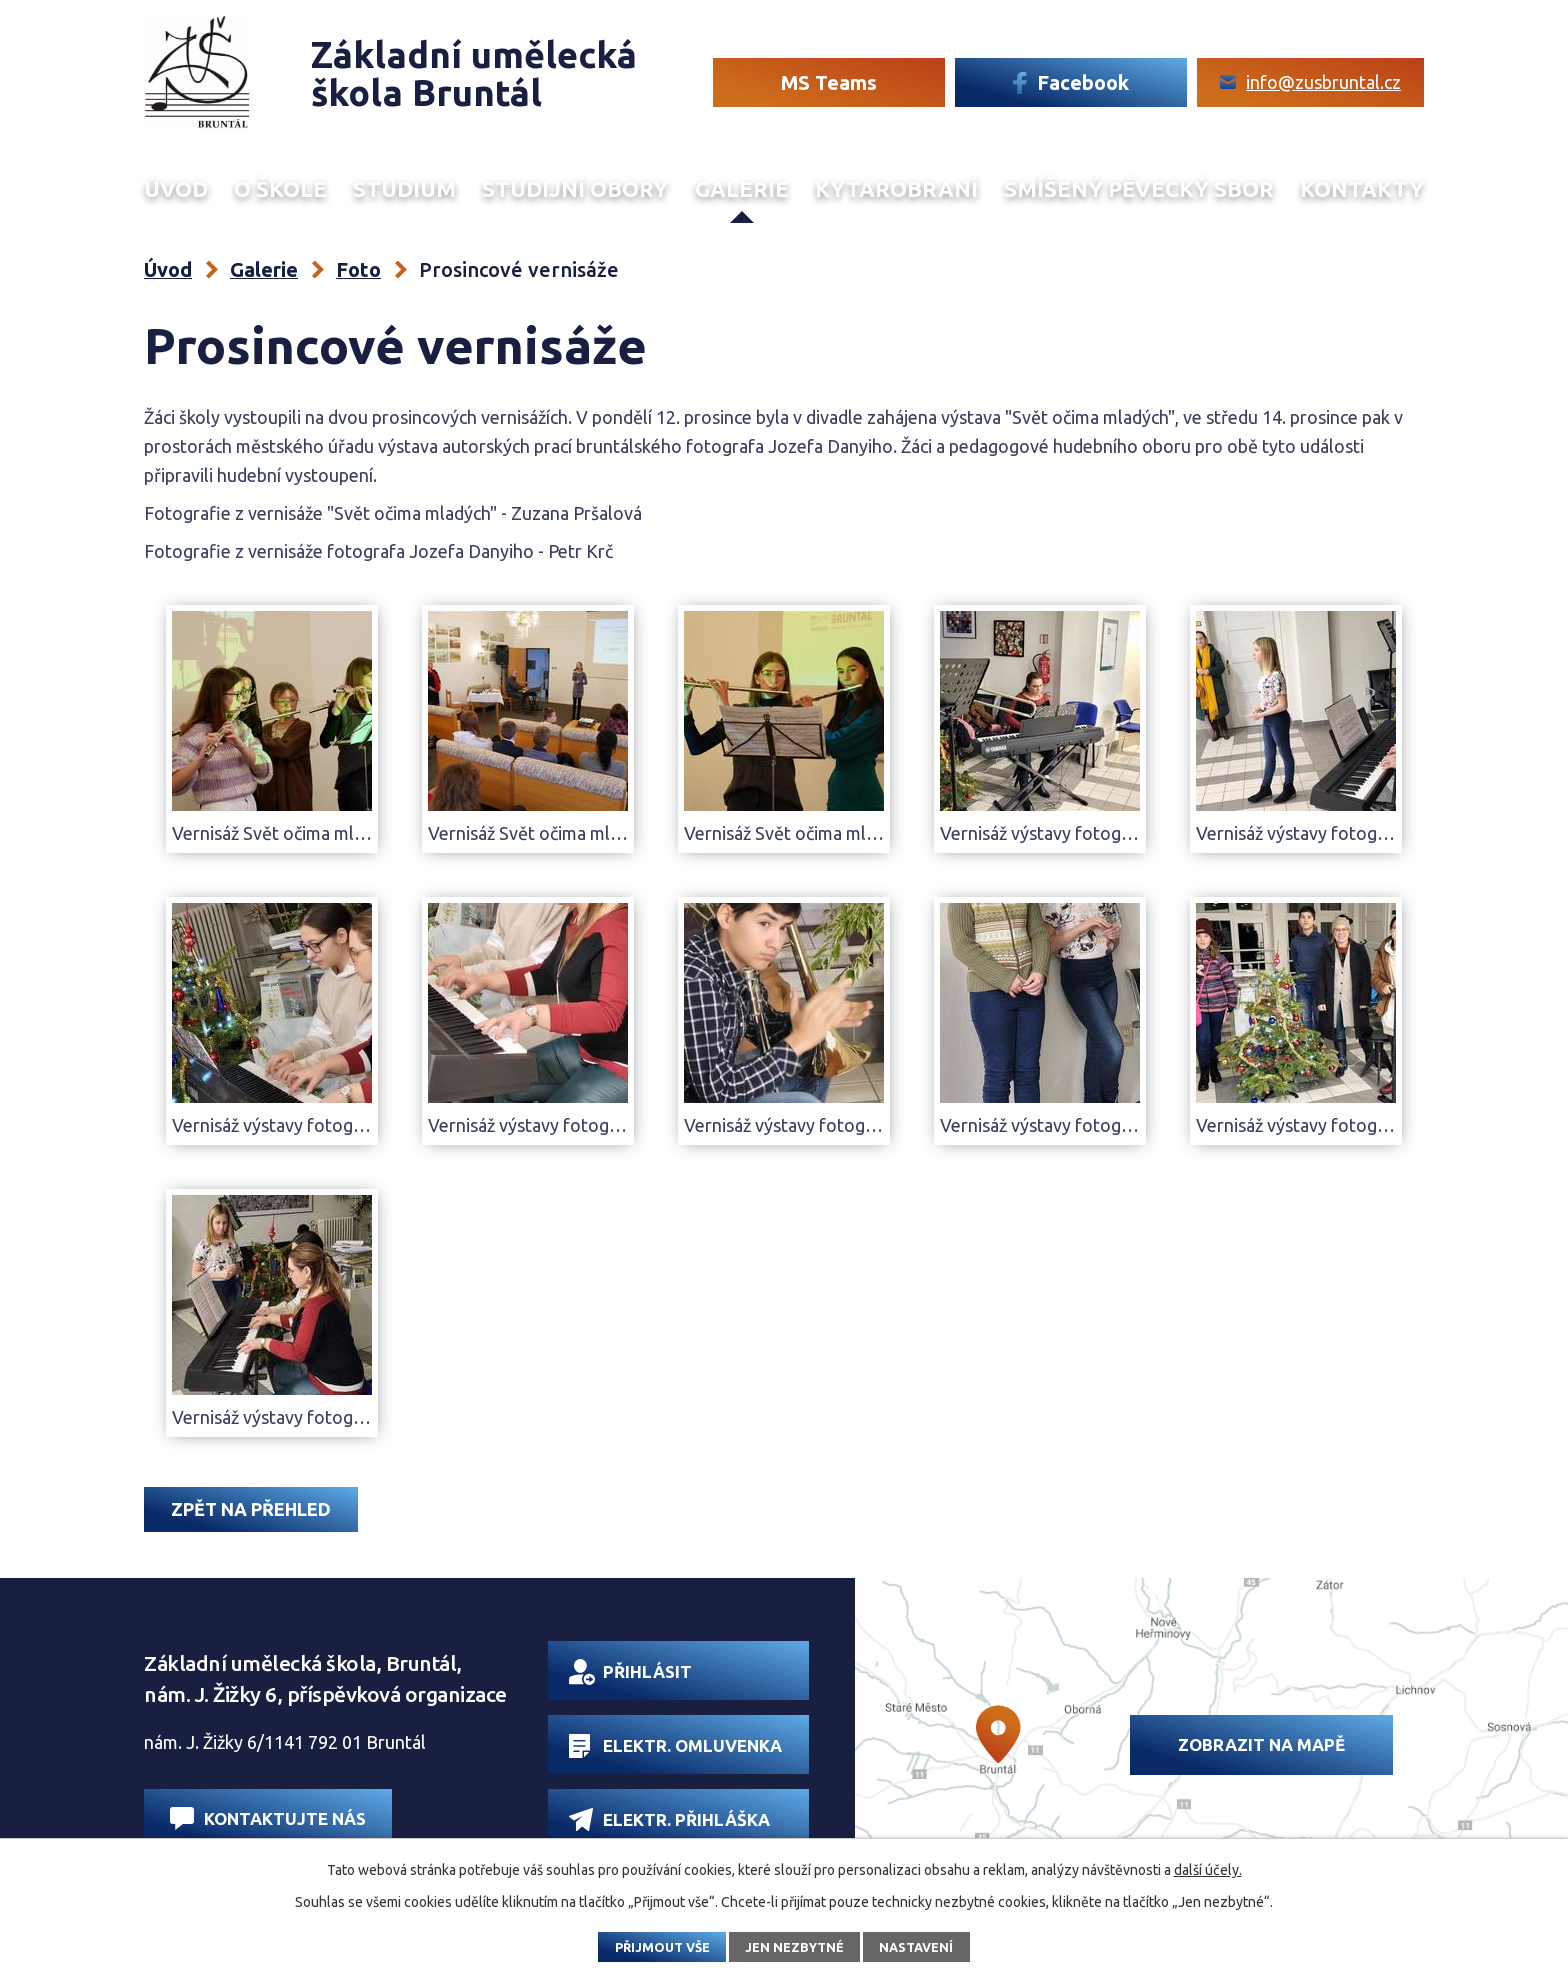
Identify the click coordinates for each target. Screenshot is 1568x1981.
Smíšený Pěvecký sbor (1139, 189)
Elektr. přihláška (669, 1819)
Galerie (742, 189)
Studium (404, 189)
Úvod (176, 189)
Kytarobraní (896, 189)
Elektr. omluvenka (675, 1746)
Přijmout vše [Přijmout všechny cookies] (662, 1947)
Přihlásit (630, 1672)
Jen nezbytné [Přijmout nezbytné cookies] (794, 1947)
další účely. (1208, 1870)
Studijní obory (575, 189)
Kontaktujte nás (268, 1818)
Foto (358, 269)
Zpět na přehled (251, 1509)
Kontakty (1362, 189)
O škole (280, 189)
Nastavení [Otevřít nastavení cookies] (916, 1947)
